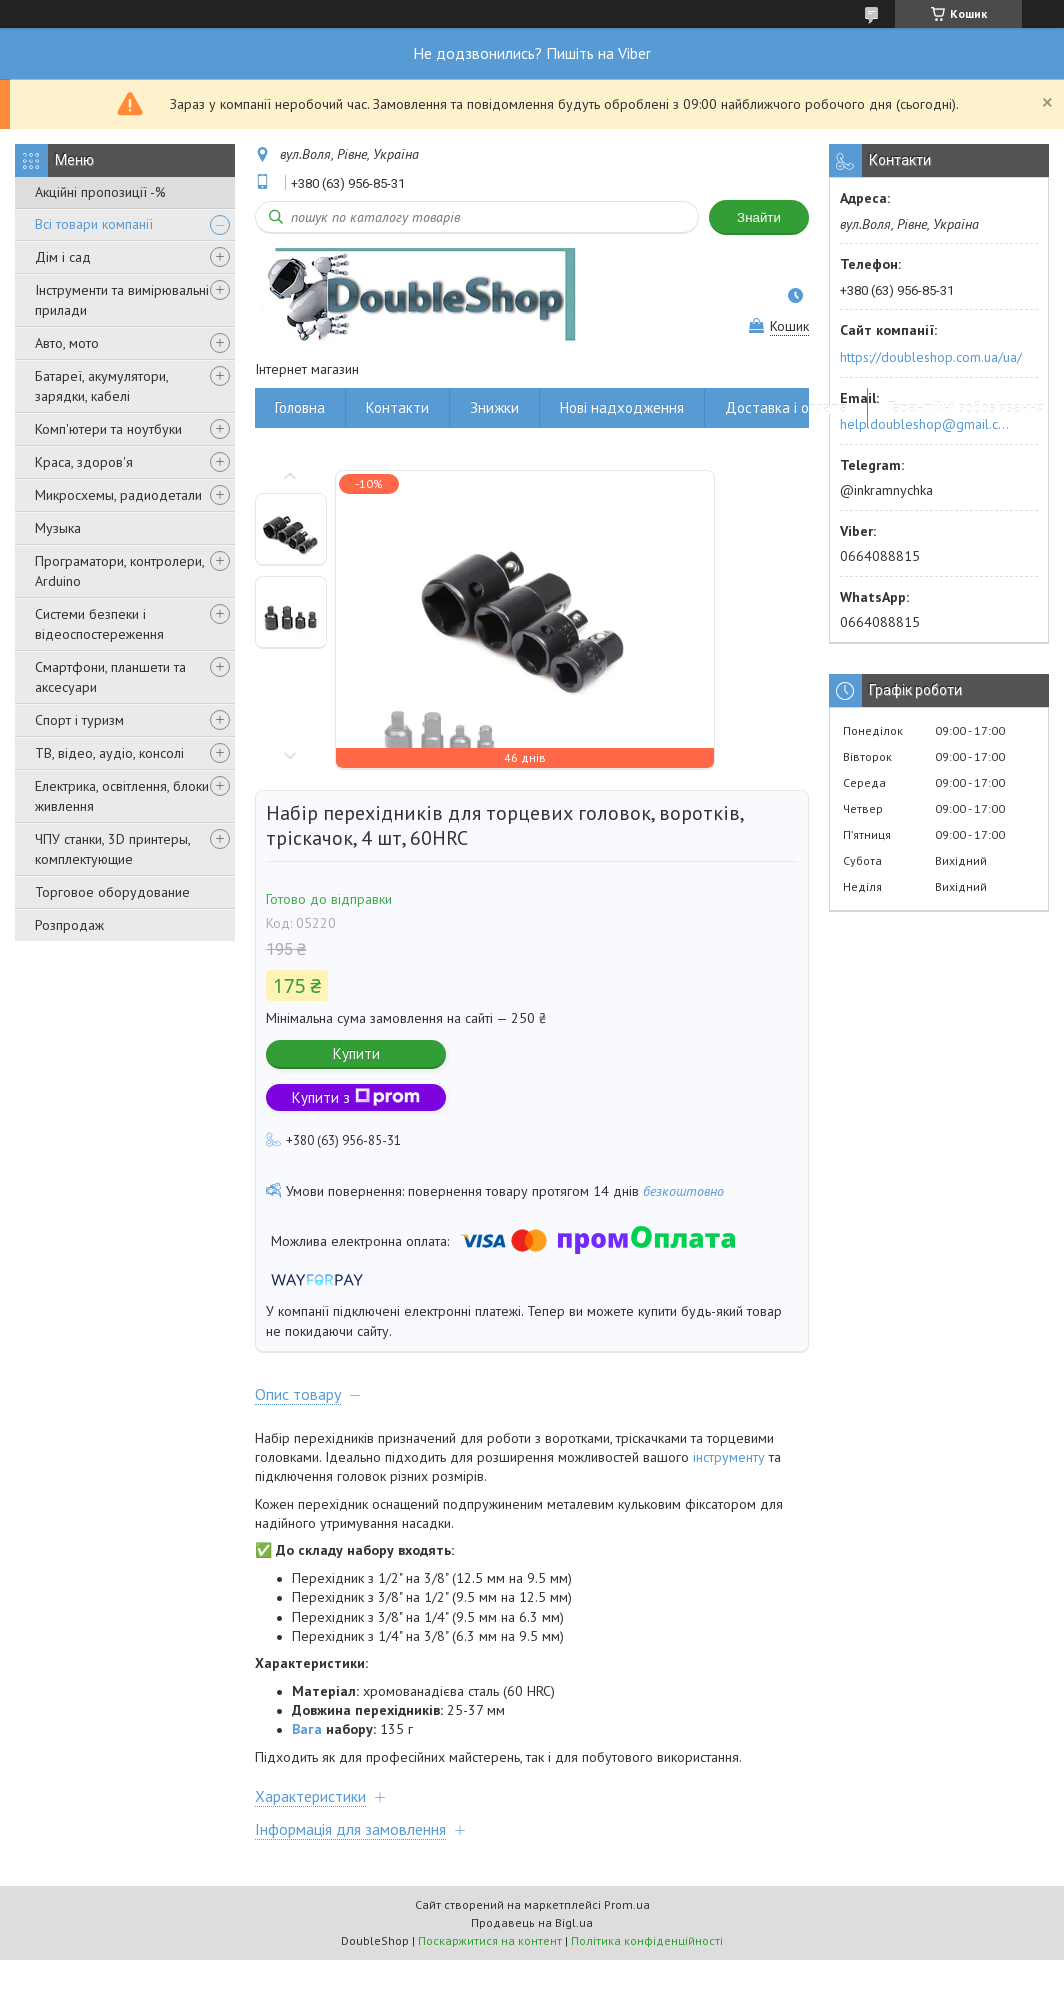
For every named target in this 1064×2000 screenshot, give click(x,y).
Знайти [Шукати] (759, 217)
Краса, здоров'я (84, 462)
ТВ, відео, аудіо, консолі (109, 753)
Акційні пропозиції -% (100, 192)
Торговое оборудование (112, 892)
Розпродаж (69, 925)
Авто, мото (67, 343)
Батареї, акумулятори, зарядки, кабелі (101, 386)
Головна (300, 407)
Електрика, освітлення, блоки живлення (122, 796)
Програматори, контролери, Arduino (119, 571)
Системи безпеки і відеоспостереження (99, 624)
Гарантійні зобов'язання (966, 407)
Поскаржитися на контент (490, 1940)
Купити (356, 1053)
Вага (307, 1729)
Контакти (397, 407)
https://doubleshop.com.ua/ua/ (931, 357)
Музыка (58, 528)
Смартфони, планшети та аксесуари (110, 677)
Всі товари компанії (94, 224)
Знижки (494, 407)
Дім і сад (63, 257)
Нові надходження (622, 407)
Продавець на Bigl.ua (532, 1922)
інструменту (729, 1457)
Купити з (356, 1097)
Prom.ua (627, 1904)
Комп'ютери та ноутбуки (108, 429)
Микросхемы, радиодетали (118, 495)
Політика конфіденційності (647, 1940)
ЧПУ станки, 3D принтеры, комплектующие (112, 849)
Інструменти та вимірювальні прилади (122, 300)
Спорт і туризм (79, 720)
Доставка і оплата (786, 407)
